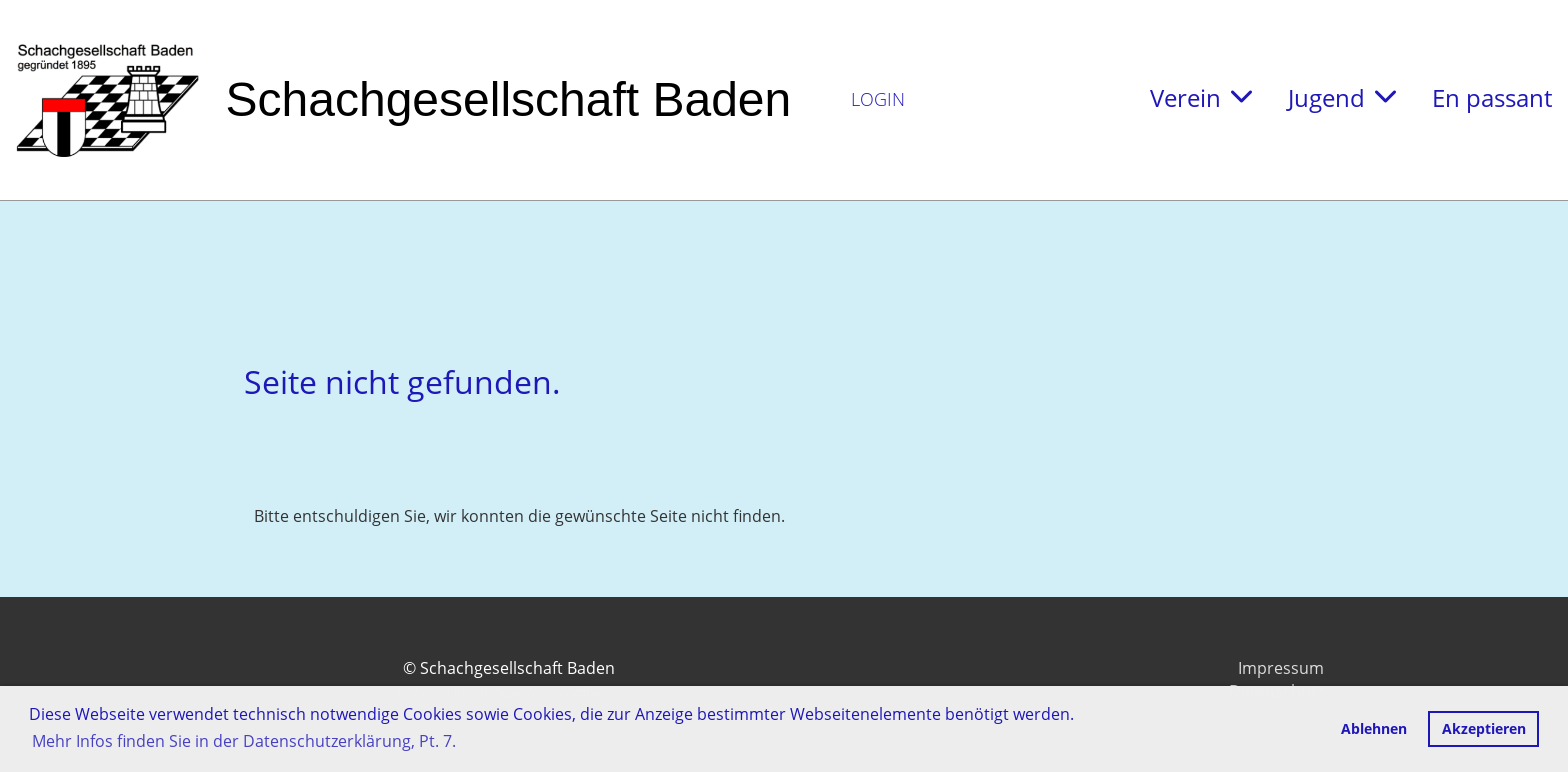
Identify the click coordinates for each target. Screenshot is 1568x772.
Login (878, 99)
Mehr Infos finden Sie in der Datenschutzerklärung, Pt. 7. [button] (244, 741)
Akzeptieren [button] (1484, 728)
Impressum (1281, 668)
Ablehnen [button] (1374, 728)
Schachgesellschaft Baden (509, 99)
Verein (1201, 97)
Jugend (1342, 97)
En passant (1492, 97)
